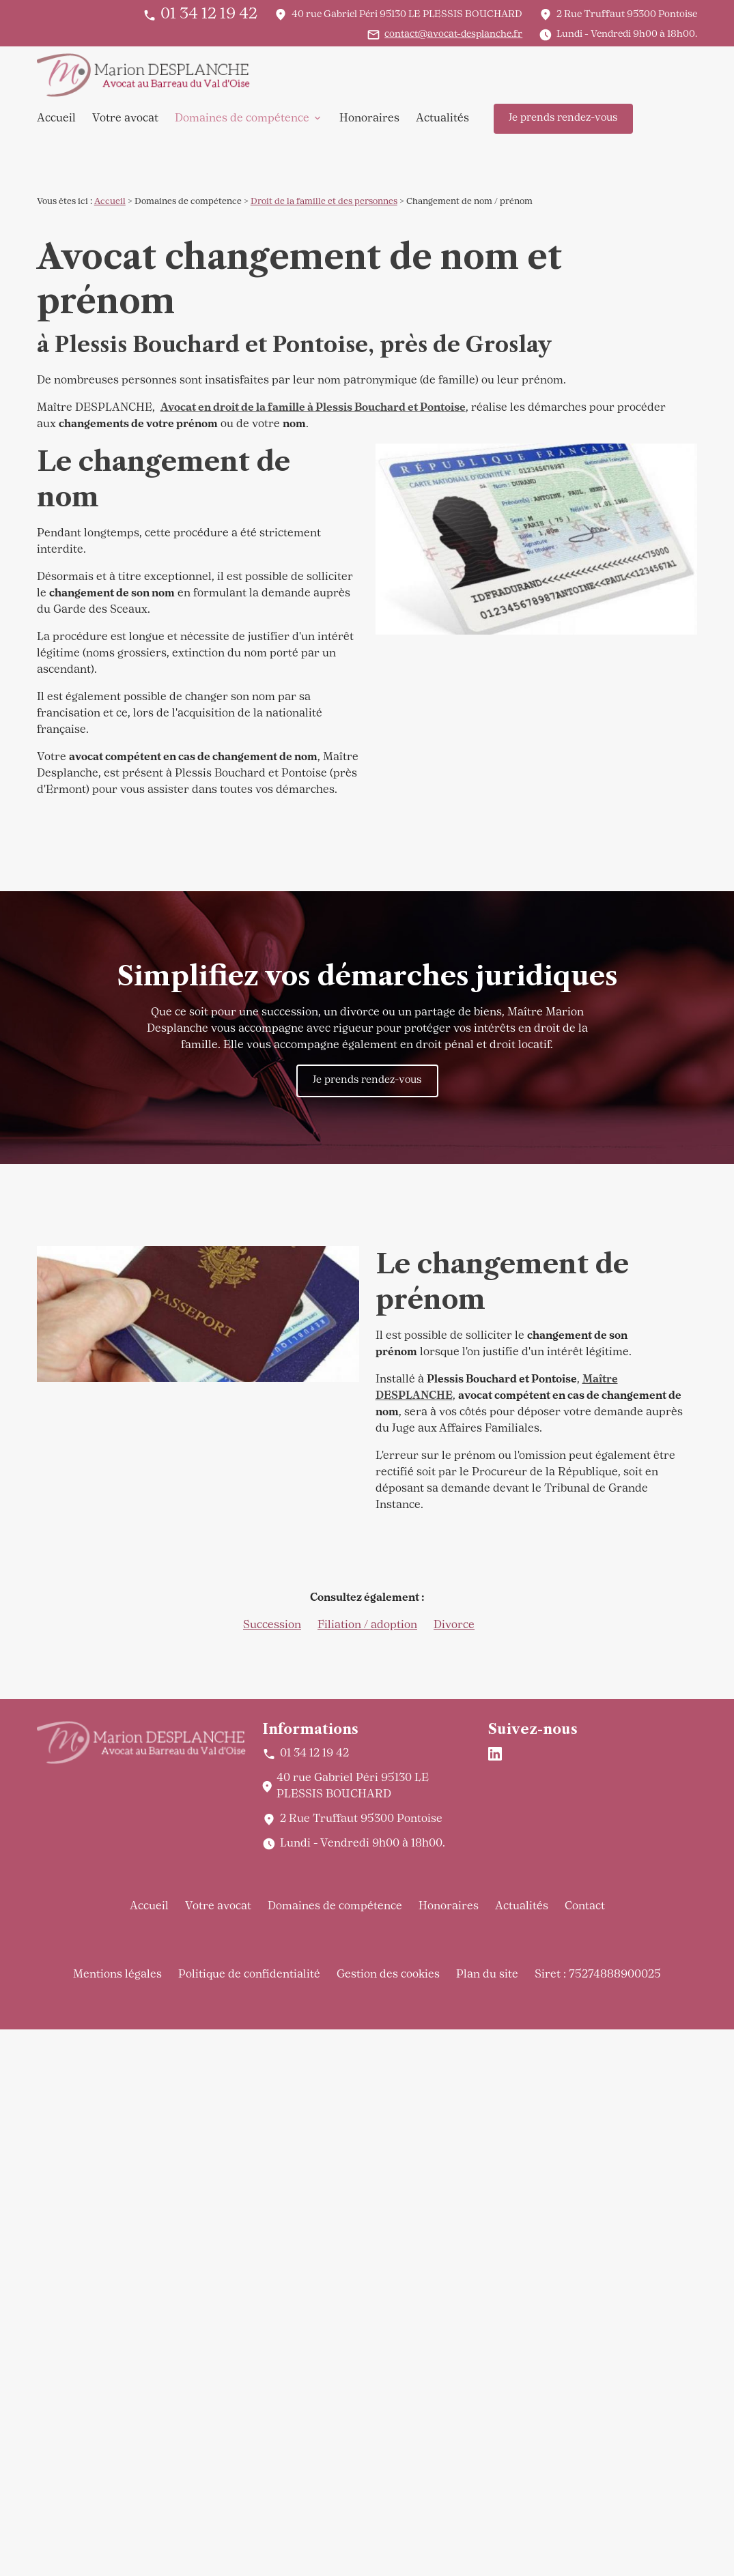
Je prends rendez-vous (563, 118)
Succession (272, 1625)
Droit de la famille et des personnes (324, 201)
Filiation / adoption (367, 1625)
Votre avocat (125, 118)
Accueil (56, 118)
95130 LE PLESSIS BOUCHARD (407, 15)
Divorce (454, 1625)
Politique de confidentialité (249, 1974)
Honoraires (369, 118)
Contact (585, 1906)
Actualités (442, 118)
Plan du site (487, 1974)
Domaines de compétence (242, 118)
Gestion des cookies (388, 1974)
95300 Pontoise (626, 15)
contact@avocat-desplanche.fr (453, 34)
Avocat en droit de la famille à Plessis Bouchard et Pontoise (313, 408)
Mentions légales (117, 1974)
